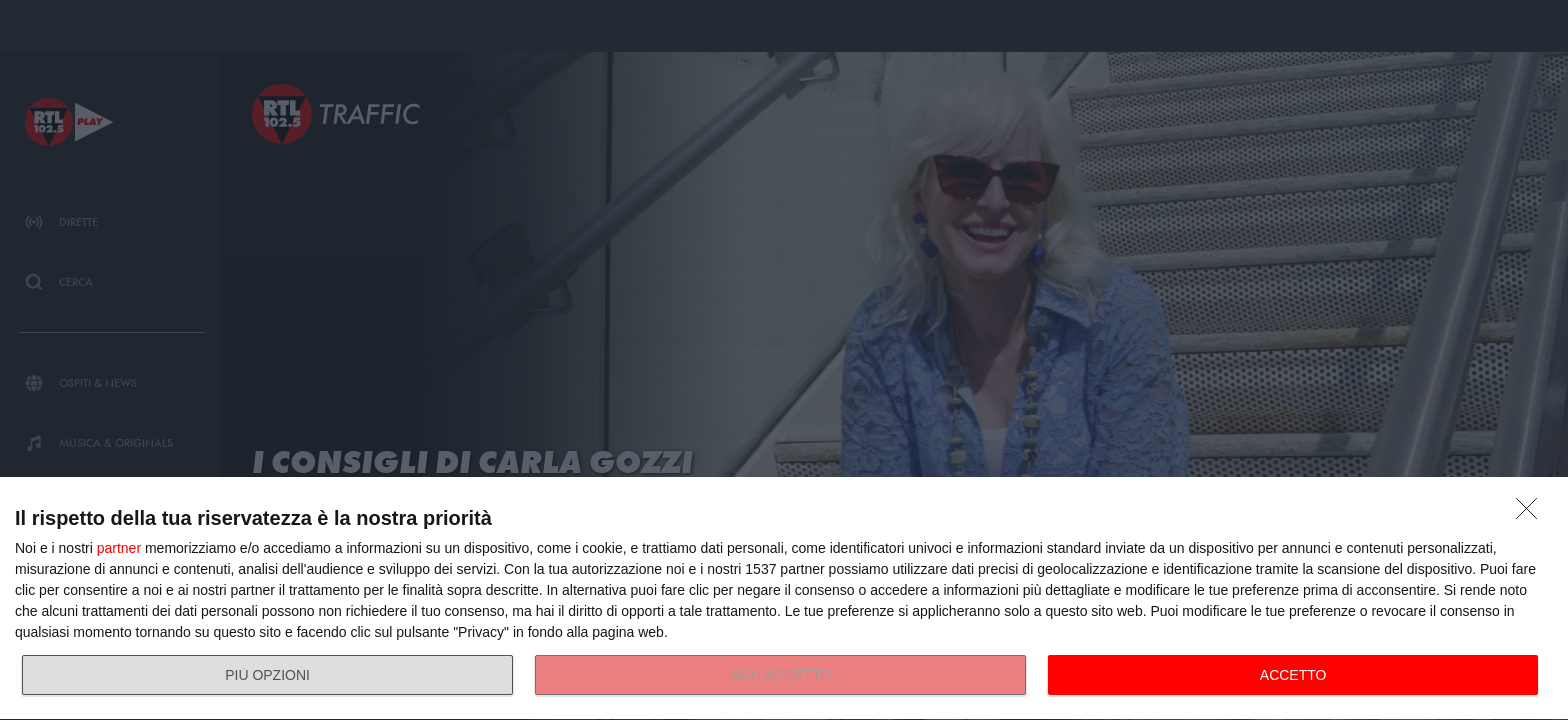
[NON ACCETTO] (1532, 514)
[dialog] (784, 599)
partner (119, 548)
